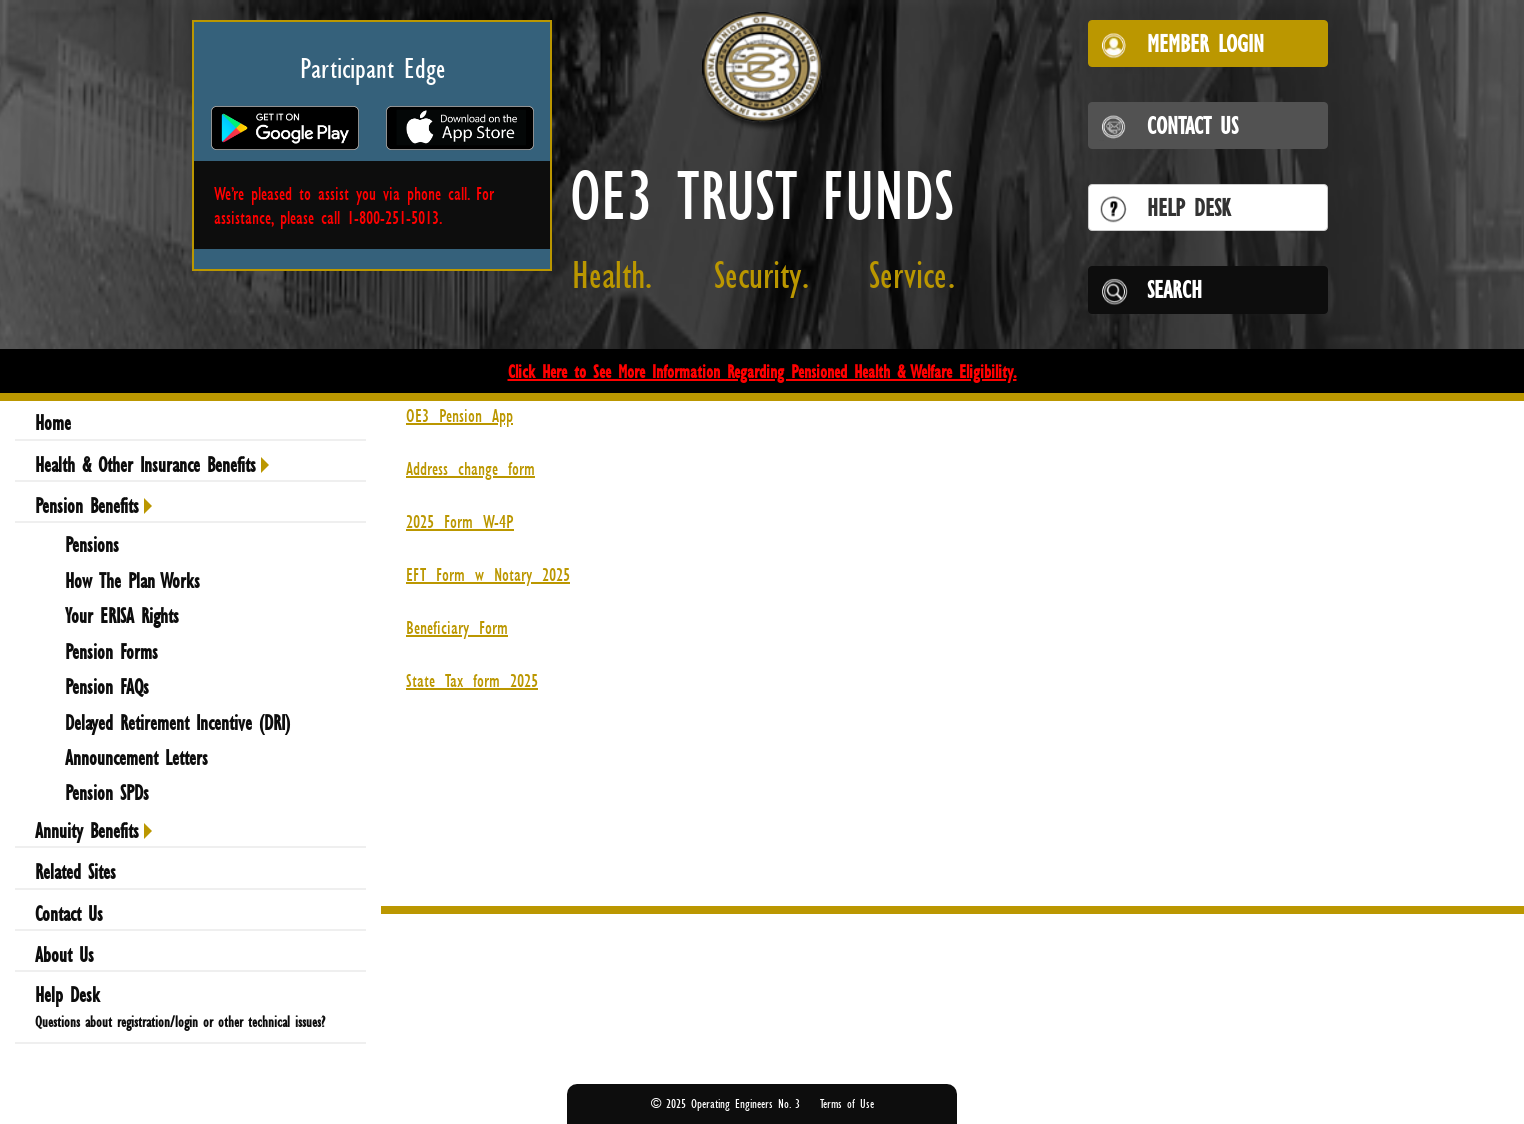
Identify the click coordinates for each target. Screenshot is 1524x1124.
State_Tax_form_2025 (472, 680)
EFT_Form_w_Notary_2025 (488, 574)
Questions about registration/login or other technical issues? (180, 1021)
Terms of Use (847, 1103)
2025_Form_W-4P (460, 521)
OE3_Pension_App (459, 415)
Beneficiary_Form (457, 627)
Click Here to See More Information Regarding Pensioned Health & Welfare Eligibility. (762, 371)
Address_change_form (470, 468)
